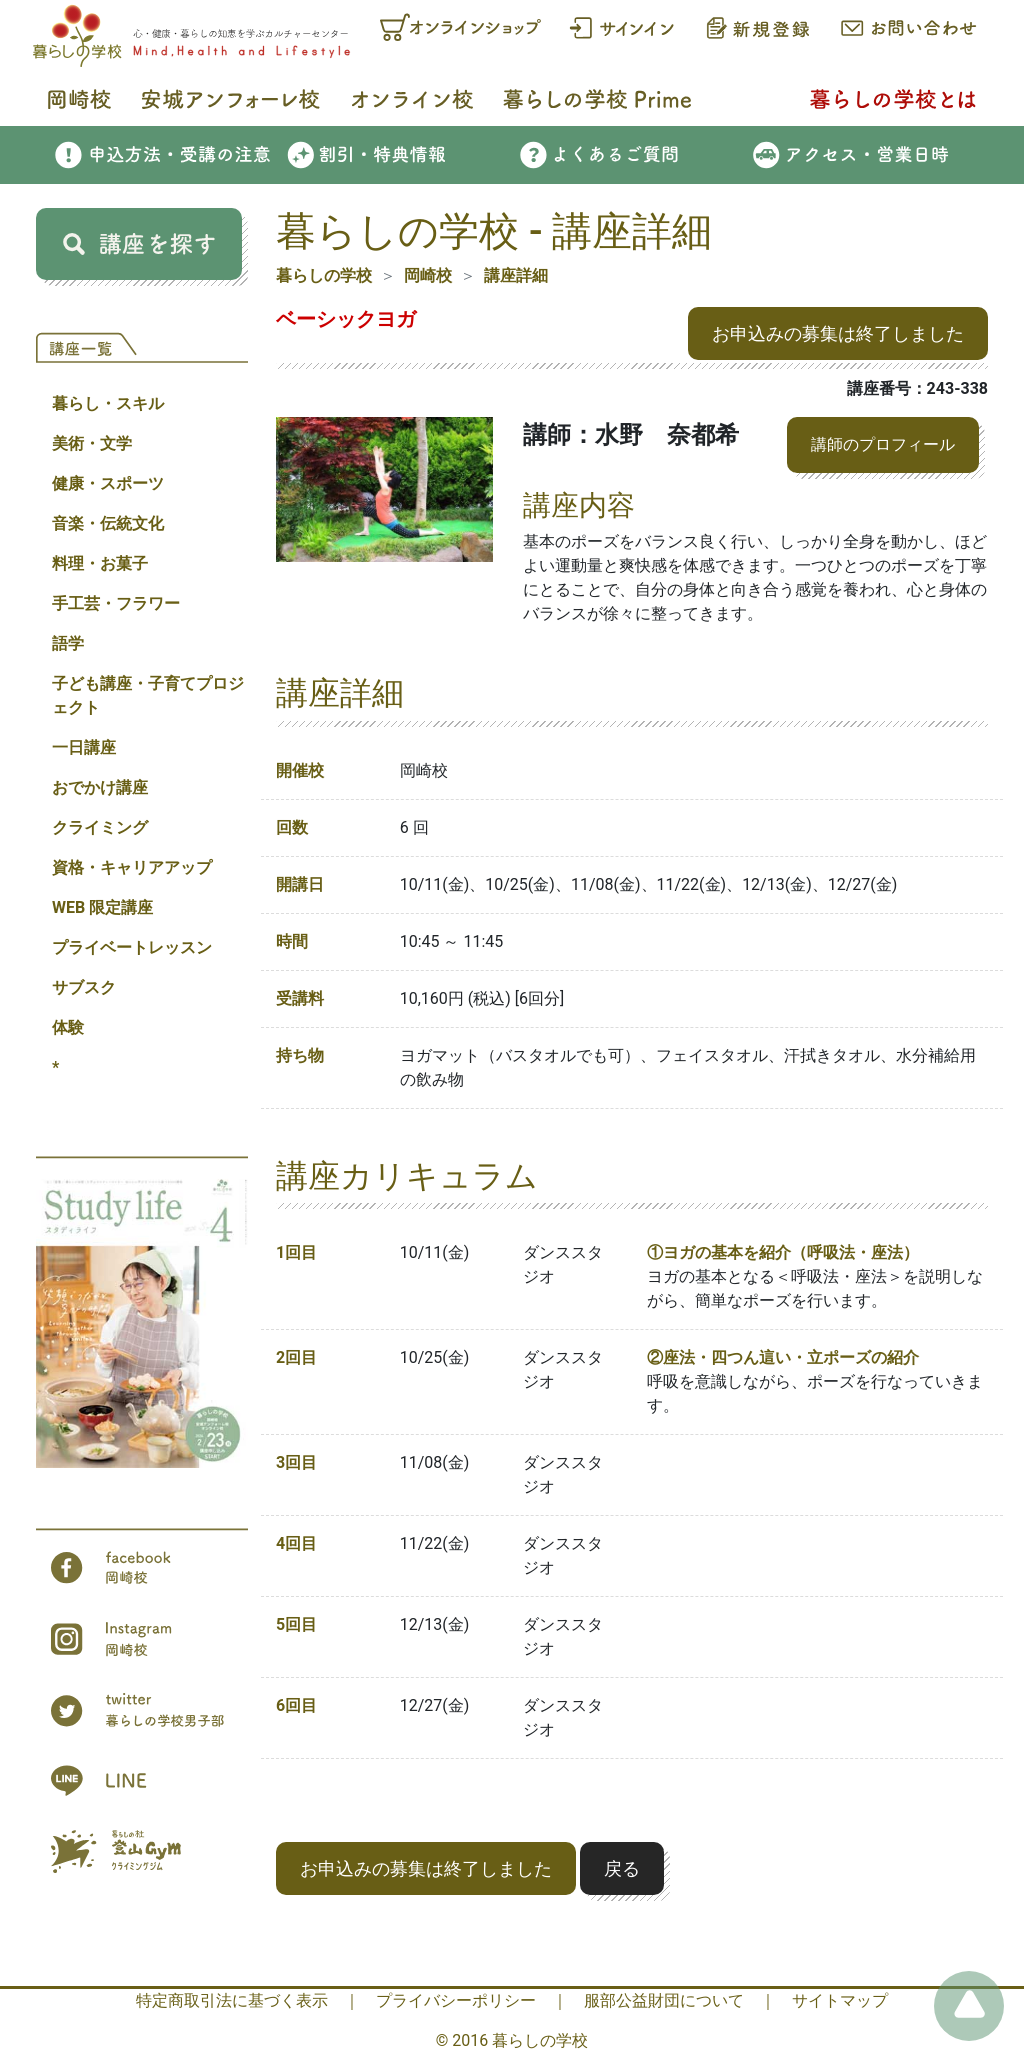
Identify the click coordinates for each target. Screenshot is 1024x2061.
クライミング (100, 827)
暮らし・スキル (108, 403)
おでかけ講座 (100, 787)
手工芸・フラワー (116, 603)
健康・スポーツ (108, 483)
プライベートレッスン (132, 947)
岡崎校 (428, 275)
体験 (68, 1027)
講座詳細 (516, 275)
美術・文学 (92, 443)
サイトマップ (840, 2000)
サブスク (84, 987)
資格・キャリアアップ (132, 867)
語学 (68, 643)
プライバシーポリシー (456, 2000)
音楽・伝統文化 (108, 523)
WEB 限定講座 (102, 907)
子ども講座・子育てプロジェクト (148, 695)
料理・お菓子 (100, 563)
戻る (622, 1868)
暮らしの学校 (324, 275)
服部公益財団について (664, 2000)
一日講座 (84, 747)
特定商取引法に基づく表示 (232, 2000)
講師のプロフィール (883, 444)
